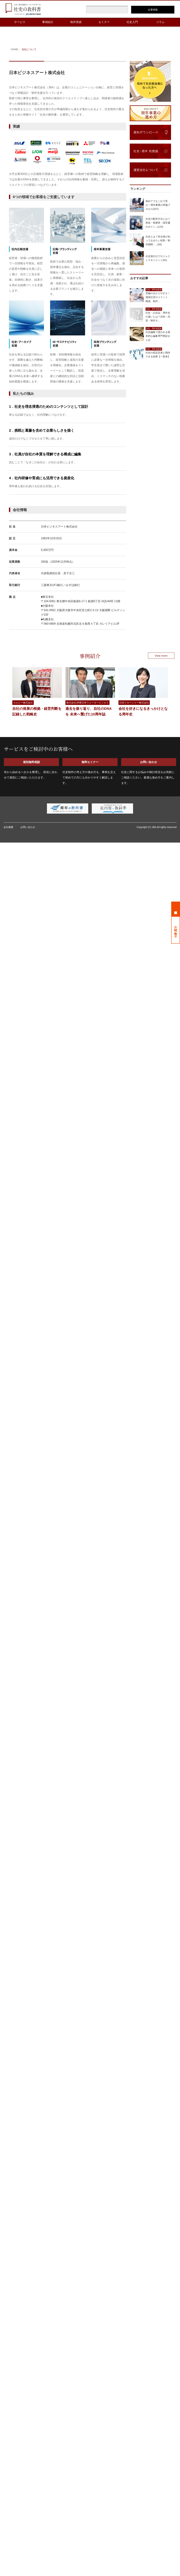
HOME (14, 49)
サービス (19, 22)
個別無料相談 (175, 909)
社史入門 (132, 22)
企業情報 (153, 9)
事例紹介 (47, 22)
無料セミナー (90, 762)
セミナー (104, 22)
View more (161, 655)
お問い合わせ (175, 930)
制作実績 (76, 22)
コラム (160, 22)
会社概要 (8, 827)
